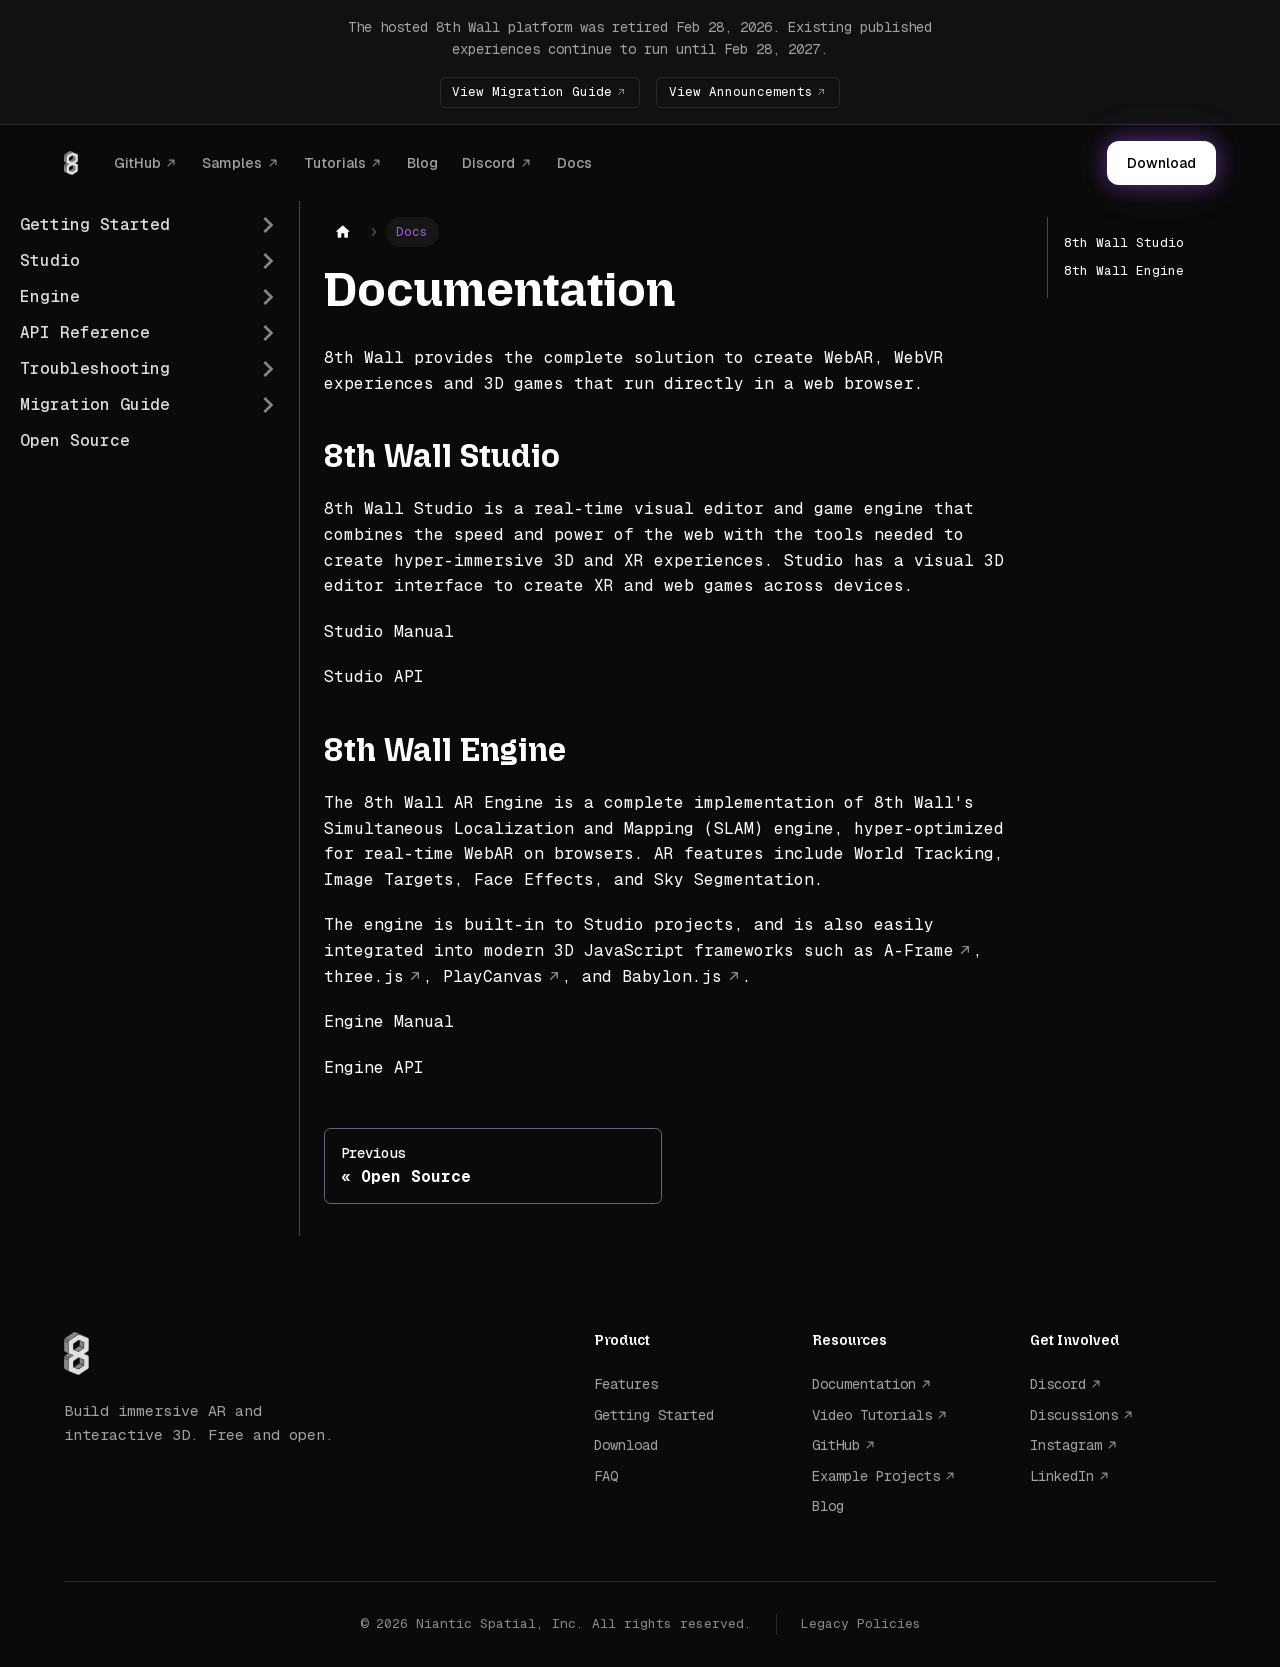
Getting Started (654, 1415)
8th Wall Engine (1124, 270)
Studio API (374, 676)
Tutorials (335, 162)
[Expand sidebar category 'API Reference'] (268, 333)
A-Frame (919, 950)
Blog (422, 162)
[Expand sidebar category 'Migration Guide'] (268, 405)
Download (1161, 163)
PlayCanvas (493, 975)
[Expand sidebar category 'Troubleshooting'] (268, 369)
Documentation (864, 1384)
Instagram (1066, 1445)
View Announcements (741, 91)
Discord (488, 162)
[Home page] (343, 232)
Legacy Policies (861, 1623)
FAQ (606, 1475)
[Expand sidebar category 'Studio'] (268, 261)
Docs (574, 162)
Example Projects (876, 1475)
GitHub (137, 162)
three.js (364, 975)
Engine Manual (389, 1021)
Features (626, 1384)
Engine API (374, 1067)
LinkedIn (1062, 1475)
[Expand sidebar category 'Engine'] (268, 297)
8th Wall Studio (1124, 242)
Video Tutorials (872, 1415)
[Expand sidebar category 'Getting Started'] (268, 225)
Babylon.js (672, 975)
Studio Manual (389, 631)
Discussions (1074, 1415)
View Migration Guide (531, 91)
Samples (232, 162)
